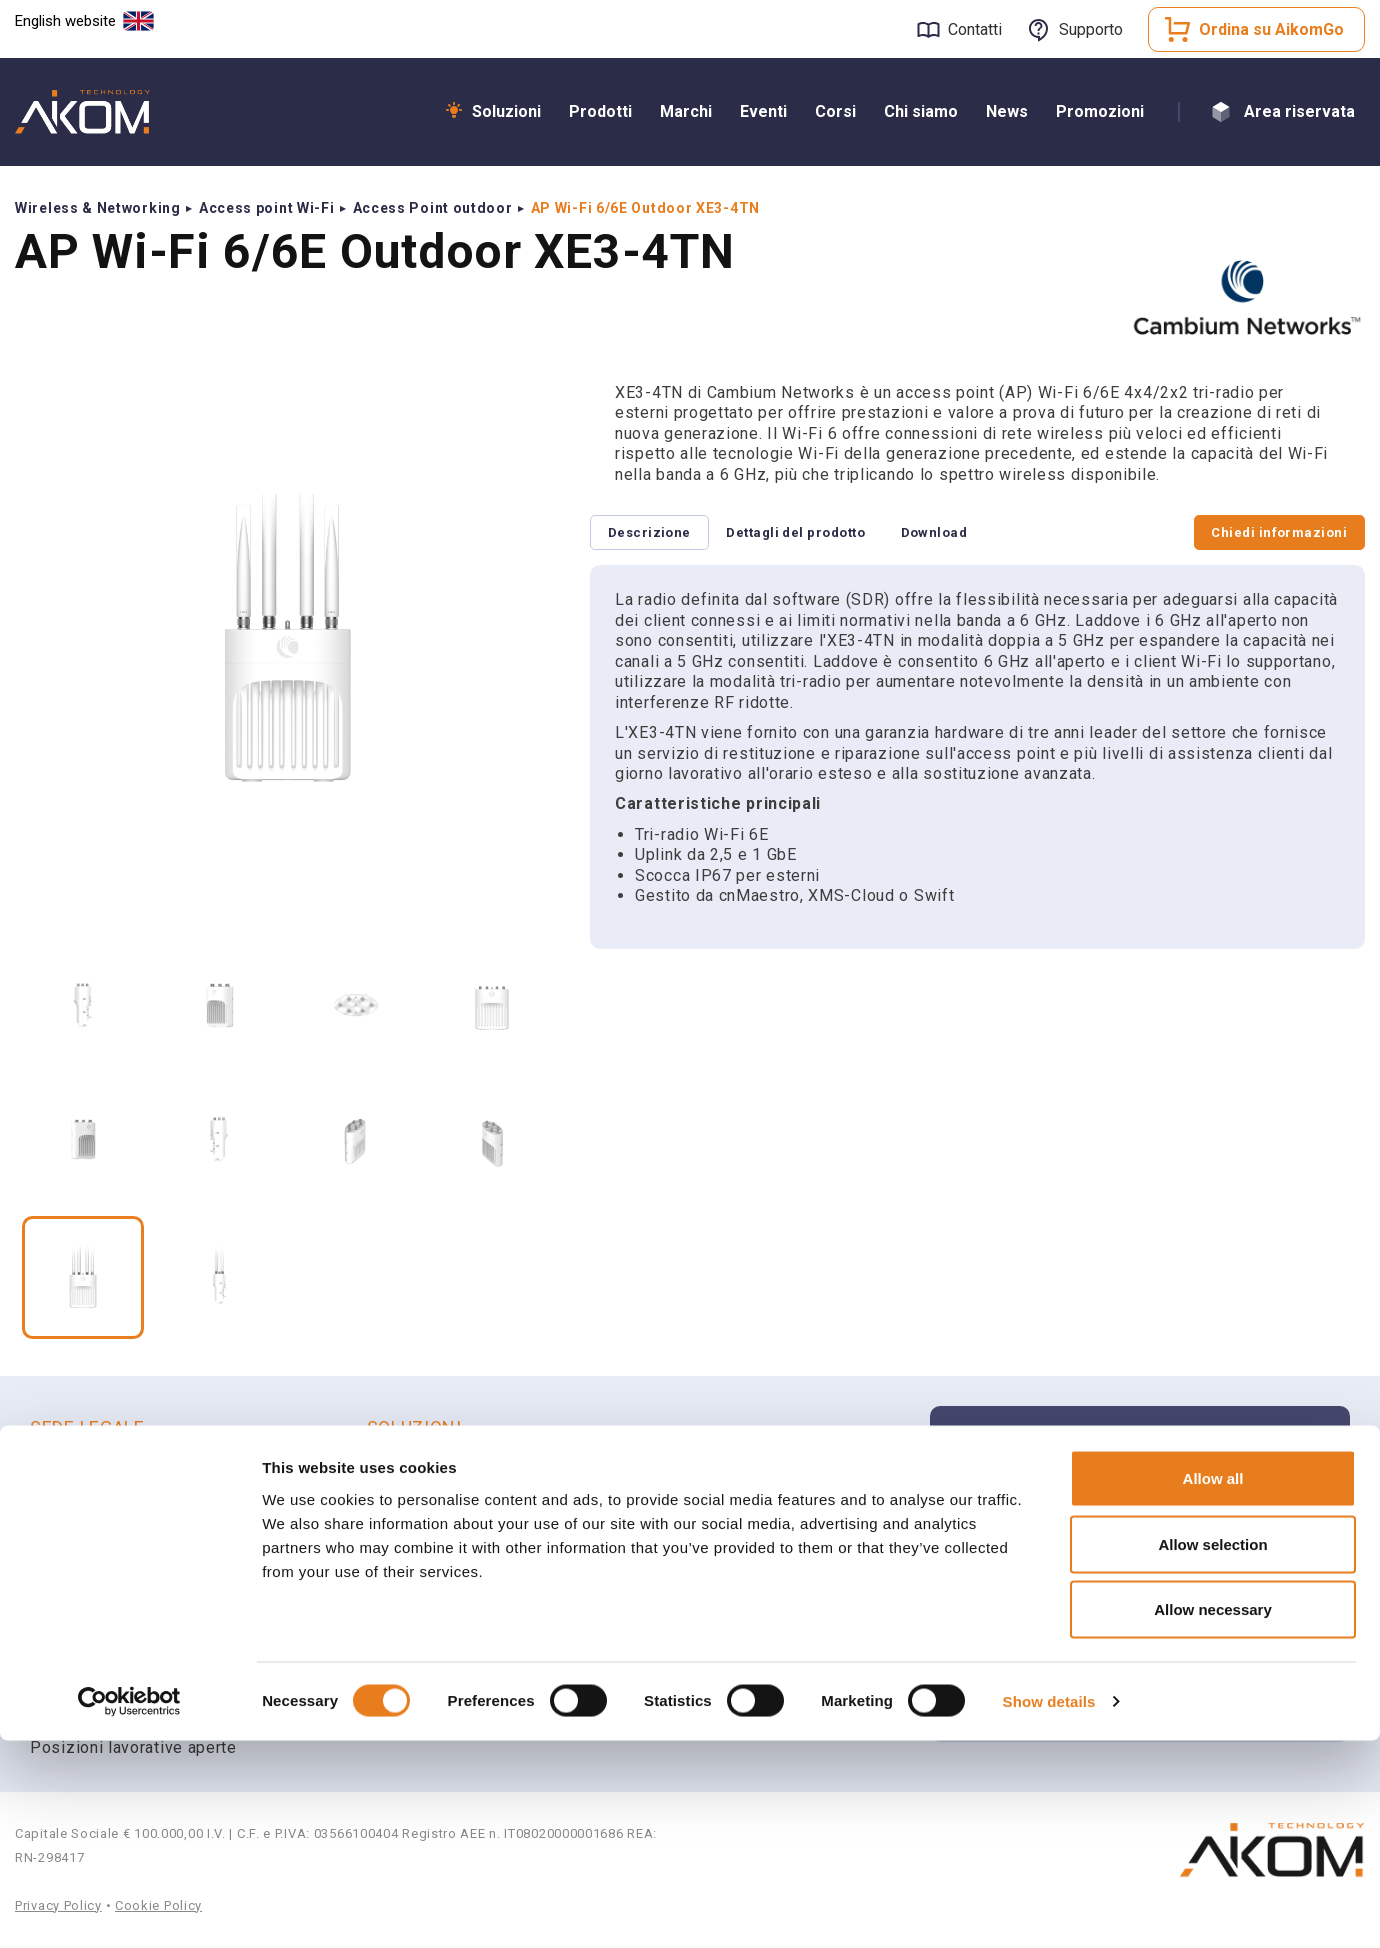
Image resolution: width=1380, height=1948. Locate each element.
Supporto (1091, 29)
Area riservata (1299, 111)
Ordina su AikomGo (1271, 29)
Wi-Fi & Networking (461, 1471)
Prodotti (600, 111)
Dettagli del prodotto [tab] (817, 533)
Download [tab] (971, 533)
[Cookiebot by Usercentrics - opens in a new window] (129, 1909)
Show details (1049, 1908)
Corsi (835, 111)
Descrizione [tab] (656, 533)
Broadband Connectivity (477, 1497)
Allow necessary (1213, 1816)
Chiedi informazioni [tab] (1272, 533)
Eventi (763, 111)
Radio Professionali (463, 1549)
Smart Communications (474, 1575)
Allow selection (1212, 1751)
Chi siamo (921, 111)
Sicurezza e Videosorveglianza (506, 1523)
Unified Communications (479, 1601)
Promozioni (1100, 111)
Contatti (975, 29)
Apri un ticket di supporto (1095, 1576)
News (1007, 111)
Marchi (686, 111)
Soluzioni (506, 111)
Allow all (1213, 1685)
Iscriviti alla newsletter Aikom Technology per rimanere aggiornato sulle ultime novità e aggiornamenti (1152, 1470)
